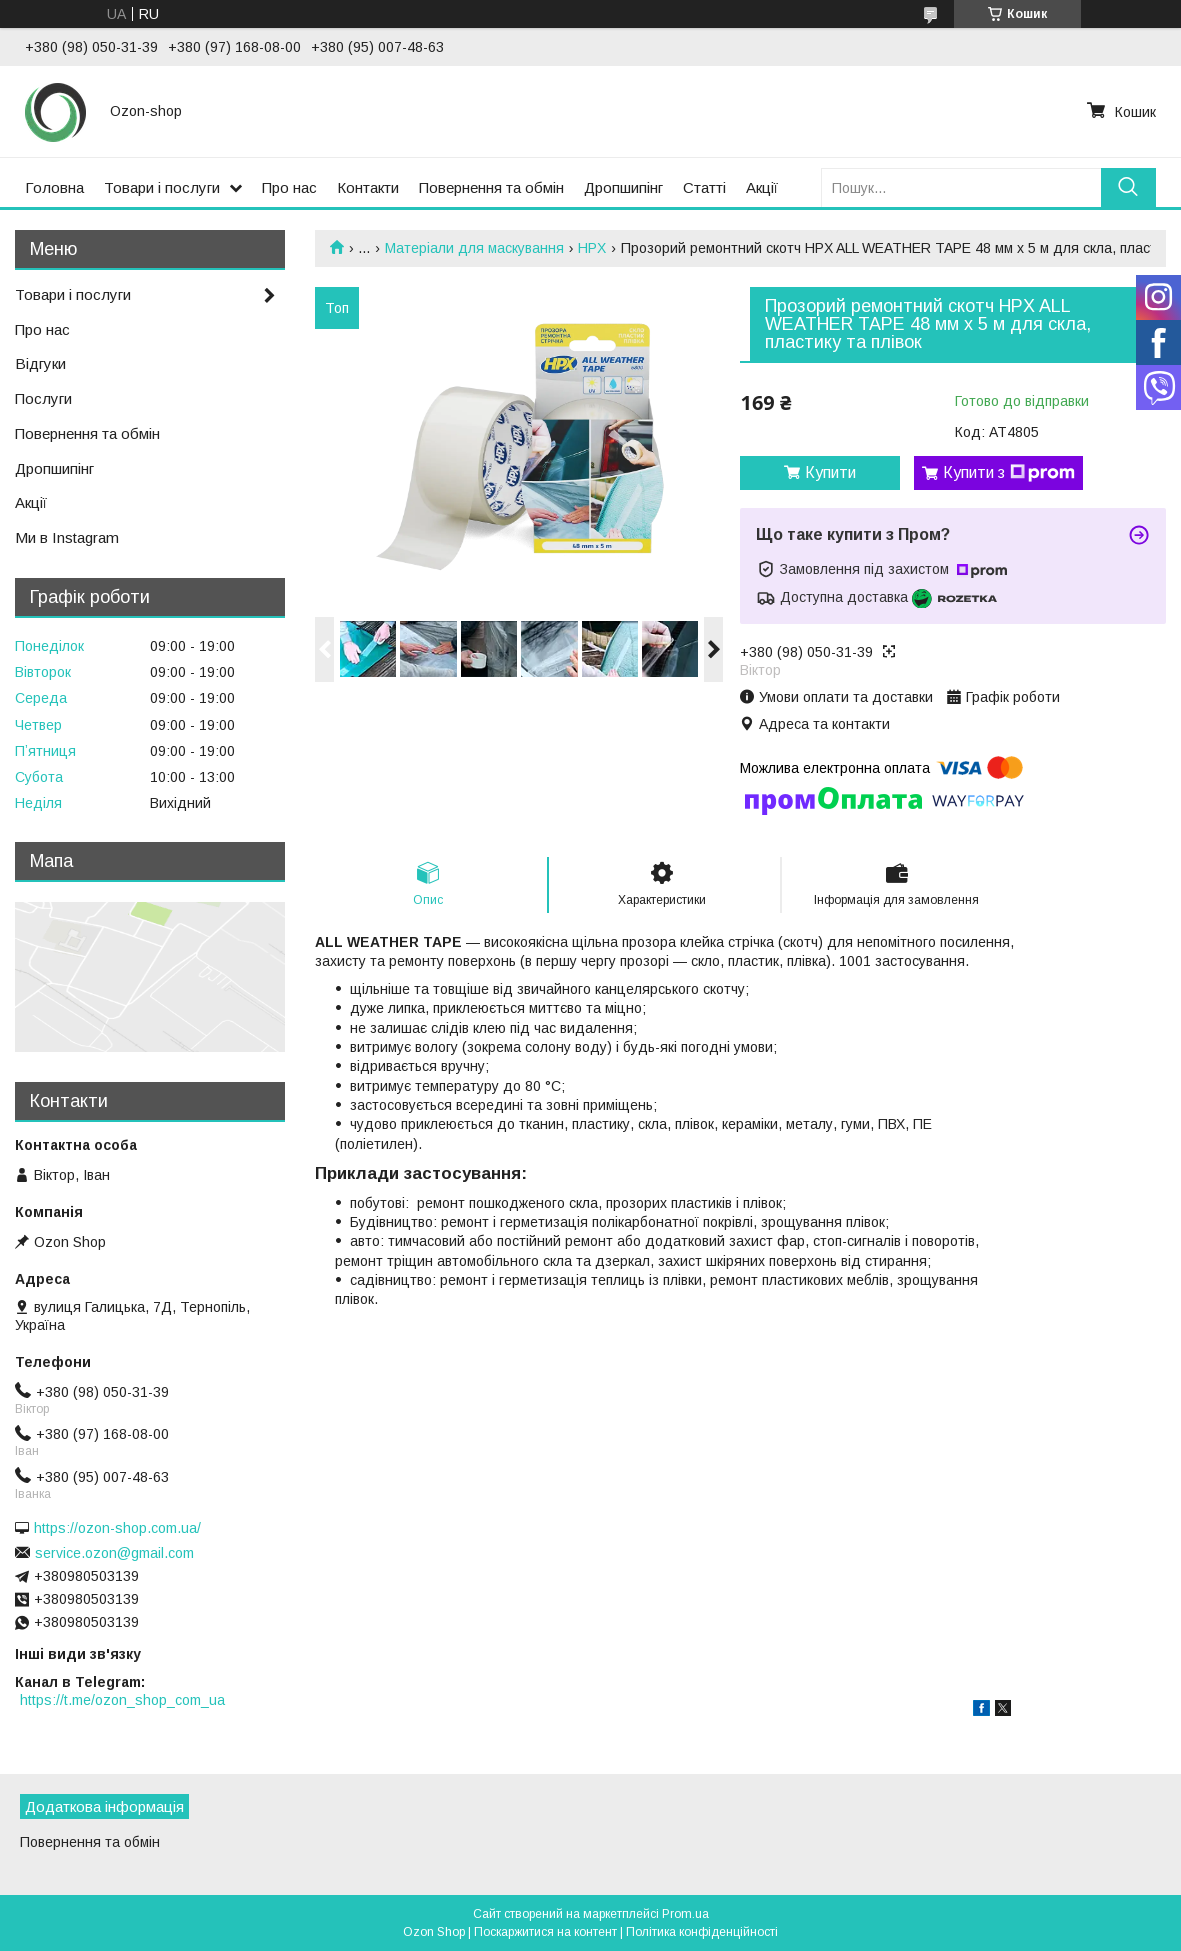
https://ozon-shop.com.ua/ (117, 1528)
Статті (704, 187)
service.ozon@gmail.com (114, 1553)
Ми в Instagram (67, 537)
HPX (592, 248)
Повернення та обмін (491, 187)
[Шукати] (1128, 187)
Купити (830, 472)
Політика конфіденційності (702, 1932)
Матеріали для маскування (474, 248)
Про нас (289, 187)
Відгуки (40, 363)
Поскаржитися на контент (545, 1932)
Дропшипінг (623, 187)
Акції (762, 187)
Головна (54, 187)
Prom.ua (685, 1914)
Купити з (1009, 473)
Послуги (43, 398)
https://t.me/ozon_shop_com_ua (122, 1700)
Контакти (368, 187)
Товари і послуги (162, 187)
